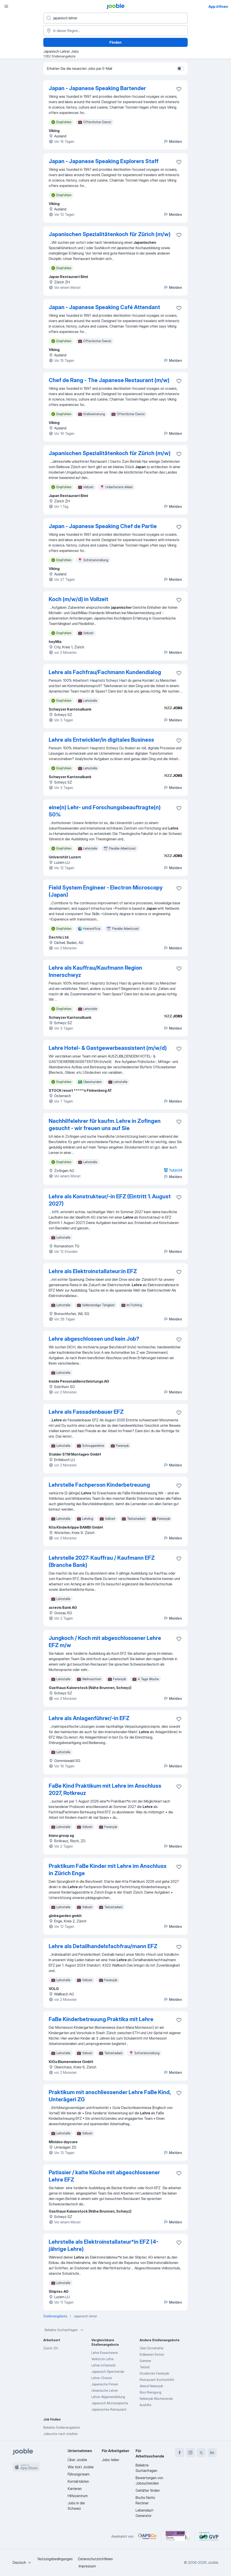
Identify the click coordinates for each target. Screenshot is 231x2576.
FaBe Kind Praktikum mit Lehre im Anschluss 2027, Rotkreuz (105, 1789)
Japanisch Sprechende (107, 2371)
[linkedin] (212, 2452)
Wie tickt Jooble (81, 2467)
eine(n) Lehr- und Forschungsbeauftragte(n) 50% (105, 811)
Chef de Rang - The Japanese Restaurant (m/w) (109, 380)
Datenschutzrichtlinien (95, 2559)
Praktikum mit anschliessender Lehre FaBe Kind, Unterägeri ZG (110, 2096)
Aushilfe (145, 2405)
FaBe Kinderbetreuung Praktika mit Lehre (101, 2019)
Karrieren (75, 2488)
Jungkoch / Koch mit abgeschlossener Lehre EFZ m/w (105, 1641)
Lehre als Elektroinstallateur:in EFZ (93, 1271)
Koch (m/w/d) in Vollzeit (78, 599)
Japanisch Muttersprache (109, 2403)
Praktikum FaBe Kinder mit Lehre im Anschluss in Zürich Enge (107, 1869)
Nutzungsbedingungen (55, 2559)
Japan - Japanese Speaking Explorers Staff (104, 161)
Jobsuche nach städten (60, 2434)
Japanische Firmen (104, 2384)
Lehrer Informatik (103, 2365)
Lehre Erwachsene (104, 2353)
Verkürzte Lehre (102, 2359)
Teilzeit (145, 2367)
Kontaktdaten (78, 2481)
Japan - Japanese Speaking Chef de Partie (103, 526)
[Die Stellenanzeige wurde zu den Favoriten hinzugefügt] (179, 89)
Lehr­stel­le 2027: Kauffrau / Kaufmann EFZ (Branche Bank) (102, 1561)
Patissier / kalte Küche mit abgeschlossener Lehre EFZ (104, 2176)
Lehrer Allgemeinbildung (108, 2397)
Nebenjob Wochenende (156, 2398)
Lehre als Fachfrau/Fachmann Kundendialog (105, 672)
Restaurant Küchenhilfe (157, 2380)
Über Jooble (77, 2459)
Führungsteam (79, 2474)
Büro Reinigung (150, 2392)
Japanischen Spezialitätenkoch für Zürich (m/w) (110, 234)
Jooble (213, 2562)
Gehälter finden (148, 2490)
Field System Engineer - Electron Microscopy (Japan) (105, 891)
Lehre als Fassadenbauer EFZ (86, 1412)
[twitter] (201, 2452)
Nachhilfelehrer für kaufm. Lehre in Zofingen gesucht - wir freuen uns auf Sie (105, 1124)
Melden (173, 141)
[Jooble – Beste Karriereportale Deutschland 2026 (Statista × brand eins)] (178, 2536)
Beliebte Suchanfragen (64, 2330)
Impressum (87, 2566)
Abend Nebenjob (151, 2386)
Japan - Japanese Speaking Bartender (97, 88)
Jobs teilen (110, 2459)
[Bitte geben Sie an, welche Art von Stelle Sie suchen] (115, 18)
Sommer (145, 2361)
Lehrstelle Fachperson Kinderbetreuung (99, 1485)
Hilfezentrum (78, 2496)
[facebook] (179, 2452)
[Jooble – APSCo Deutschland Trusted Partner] (147, 2536)
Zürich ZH (50, 2348)
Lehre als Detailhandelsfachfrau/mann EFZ (103, 1946)
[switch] (180, 68)
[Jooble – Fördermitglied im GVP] (208, 2536)
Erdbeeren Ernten (152, 2354)
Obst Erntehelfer (152, 2348)
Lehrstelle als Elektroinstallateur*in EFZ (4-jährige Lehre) (103, 2245)
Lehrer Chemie (101, 2378)
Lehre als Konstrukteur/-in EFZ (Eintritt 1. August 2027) (110, 1200)
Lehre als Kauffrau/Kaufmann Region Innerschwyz (95, 971)
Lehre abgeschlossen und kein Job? (94, 1339)
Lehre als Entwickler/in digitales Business (101, 739)
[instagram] (190, 2452)
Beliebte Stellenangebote (61, 2427)
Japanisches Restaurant (109, 2409)
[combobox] (22, 2562)
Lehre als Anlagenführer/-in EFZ (89, 1718)
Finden (115, 42)
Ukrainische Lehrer (104, 2390)
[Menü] (6, 6)
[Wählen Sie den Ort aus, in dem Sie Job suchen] (115, 30)
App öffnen (218, 6)
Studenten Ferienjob (154, 2373)
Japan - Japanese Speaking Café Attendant (104, 307)
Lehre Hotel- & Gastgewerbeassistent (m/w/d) (108, 1048)
